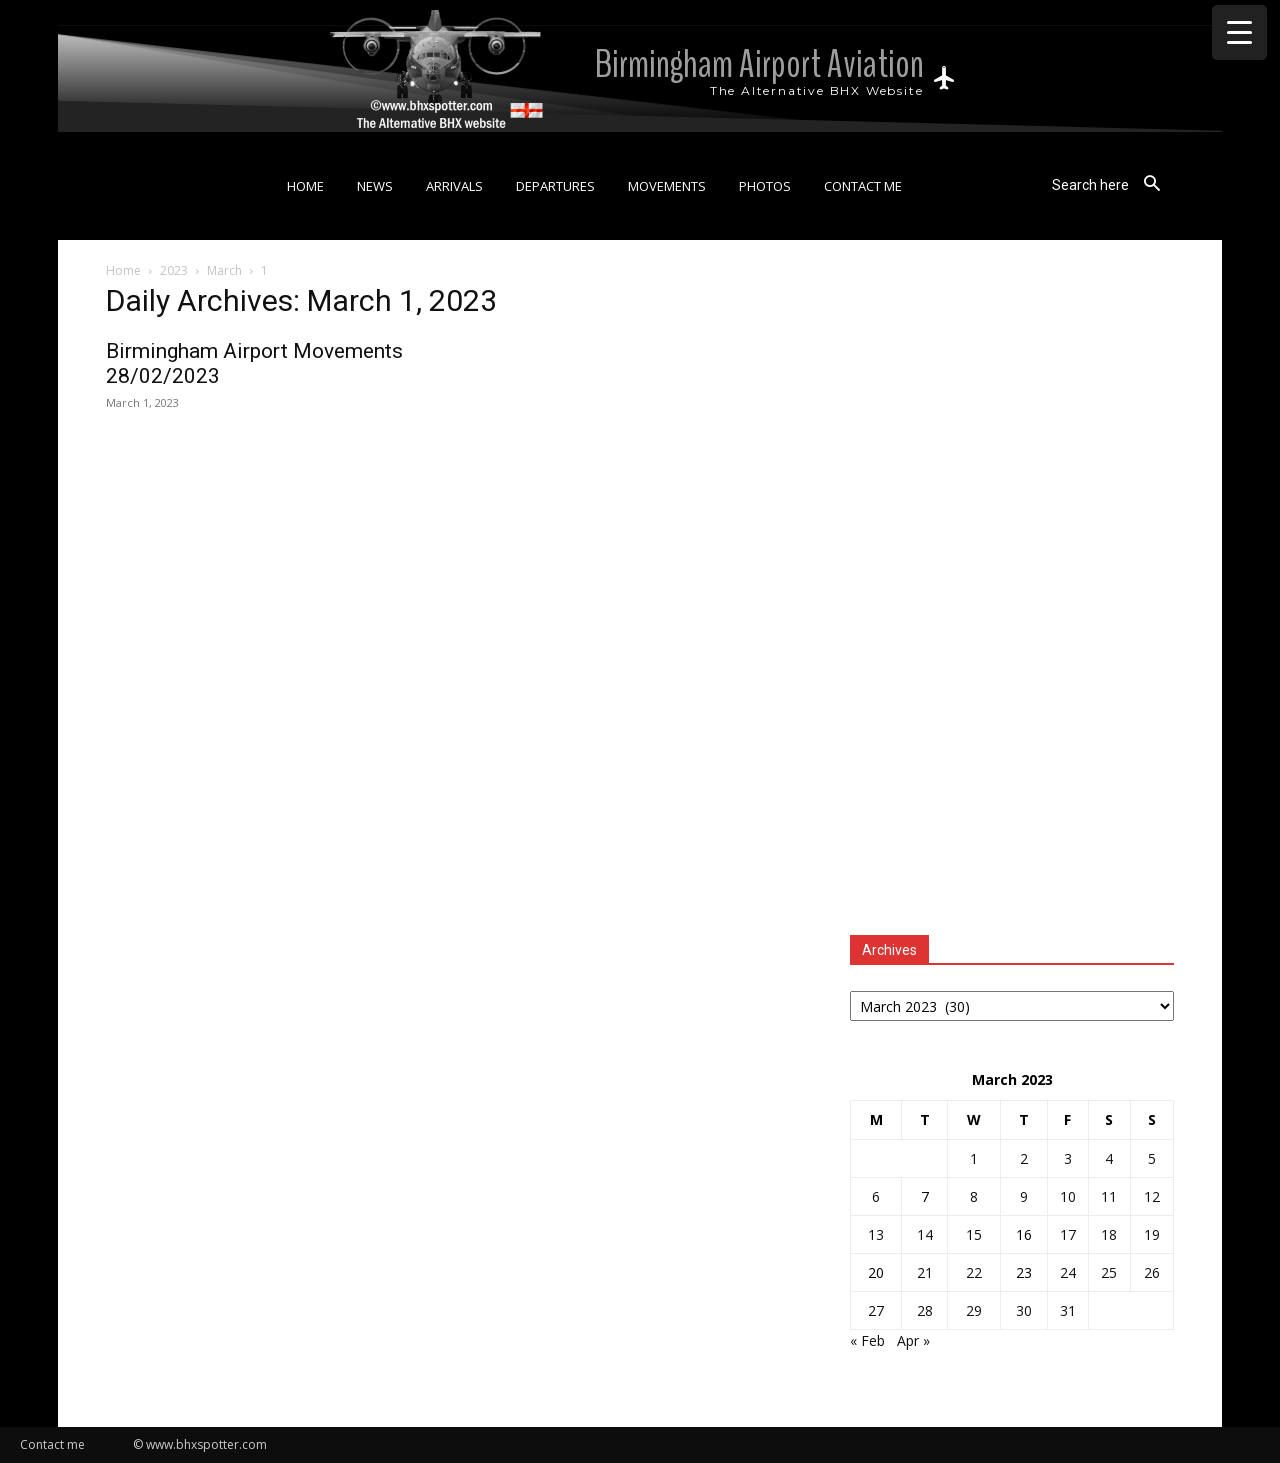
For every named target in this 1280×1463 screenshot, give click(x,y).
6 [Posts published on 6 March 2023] (876, 1196)
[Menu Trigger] (1239, 32)
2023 (174, 270)
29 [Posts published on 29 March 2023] (974, 1310)
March (224, 270)
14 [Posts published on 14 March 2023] (925, 1234)
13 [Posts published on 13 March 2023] (876, 1234)
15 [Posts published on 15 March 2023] (974, 1234)
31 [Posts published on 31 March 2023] (1068, 1310)
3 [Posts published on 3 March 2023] (1068, 1158)
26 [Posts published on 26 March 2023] (1152, 1272)
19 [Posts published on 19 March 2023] (1152, 1234)
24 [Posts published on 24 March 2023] (1068, 1272)
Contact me (52, 1444)
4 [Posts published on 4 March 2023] (1109, 1158)
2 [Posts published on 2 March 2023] (1024, 1158)
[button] (1113, 184)
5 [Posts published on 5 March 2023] (1152, 1158)
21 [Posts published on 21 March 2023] (925, 1272)
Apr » (913, 1340)
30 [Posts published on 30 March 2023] (1024, 1310)
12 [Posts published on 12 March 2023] (1152, 1196)
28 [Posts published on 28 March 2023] (925, 1310)
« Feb (867, 1340)
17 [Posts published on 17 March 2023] (1068, 1234)
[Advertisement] (1012, 591)
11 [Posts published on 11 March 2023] (1109, 1196)
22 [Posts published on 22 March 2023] (974, 1272)
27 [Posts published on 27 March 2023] (876, 1310)
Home (123, 270)
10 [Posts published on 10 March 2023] (1068, 1196)
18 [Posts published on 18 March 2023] (1109, 1234)
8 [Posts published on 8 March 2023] (974, 1196)
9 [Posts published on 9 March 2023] (1024, 1196)
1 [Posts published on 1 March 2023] (974, 1158)
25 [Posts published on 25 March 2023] (1109, 1272)
